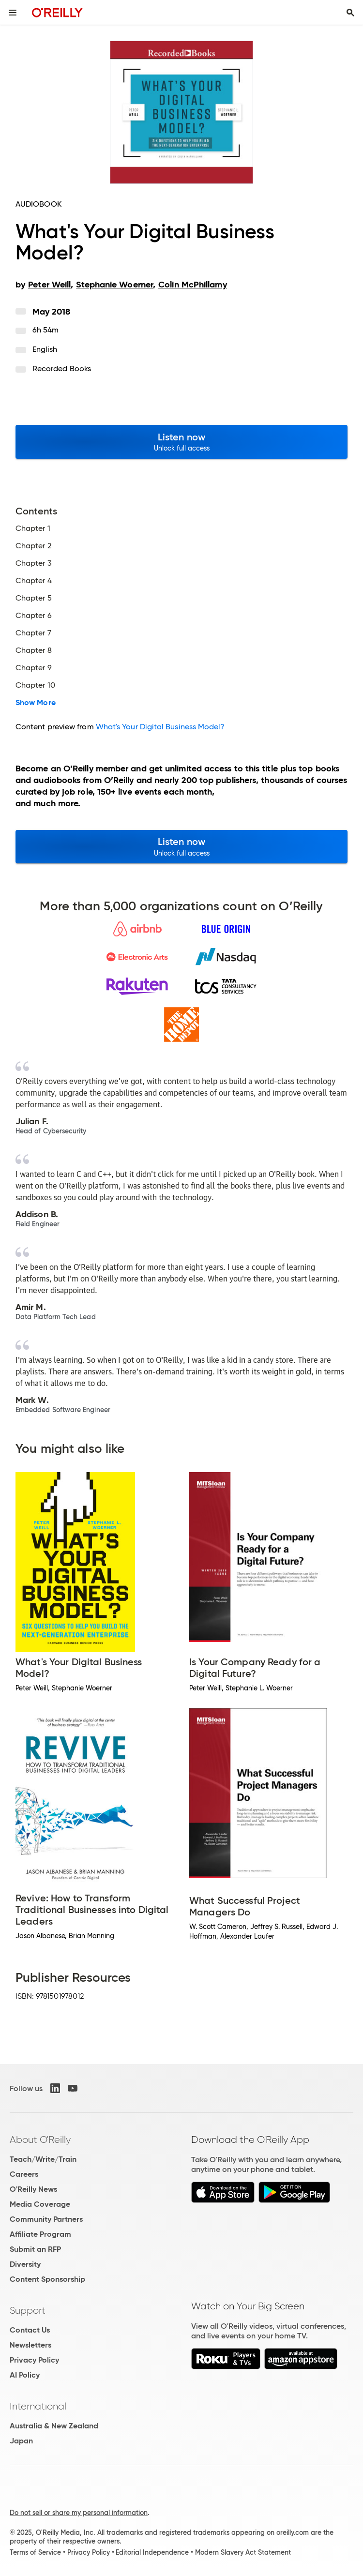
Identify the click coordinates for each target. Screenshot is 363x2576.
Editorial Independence (152, 2552)
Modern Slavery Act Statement (243, 2552)
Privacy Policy (34, 2360)
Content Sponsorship (47, 2279)
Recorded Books (61, 368)
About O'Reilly (40, 2139)
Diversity (25, 2264)
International (38, 2406)
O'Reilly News (33, 2189)
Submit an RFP (35, 2249)
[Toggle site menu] (12, 12)
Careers (24, 2174)
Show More (35, 703)
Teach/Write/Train (43, 2159)
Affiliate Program (40, 2234)
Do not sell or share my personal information (79, 2512)
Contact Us (30, 2330)
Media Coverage (40, 2204)
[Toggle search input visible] (350, 12)
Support (27, 2310)
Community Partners (46, 2219)
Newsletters (30, 2345)
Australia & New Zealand (54, 2426)
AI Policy (25, 2375)
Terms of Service (35, 2552)
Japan (21, 2441)
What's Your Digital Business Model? (160, 726)
